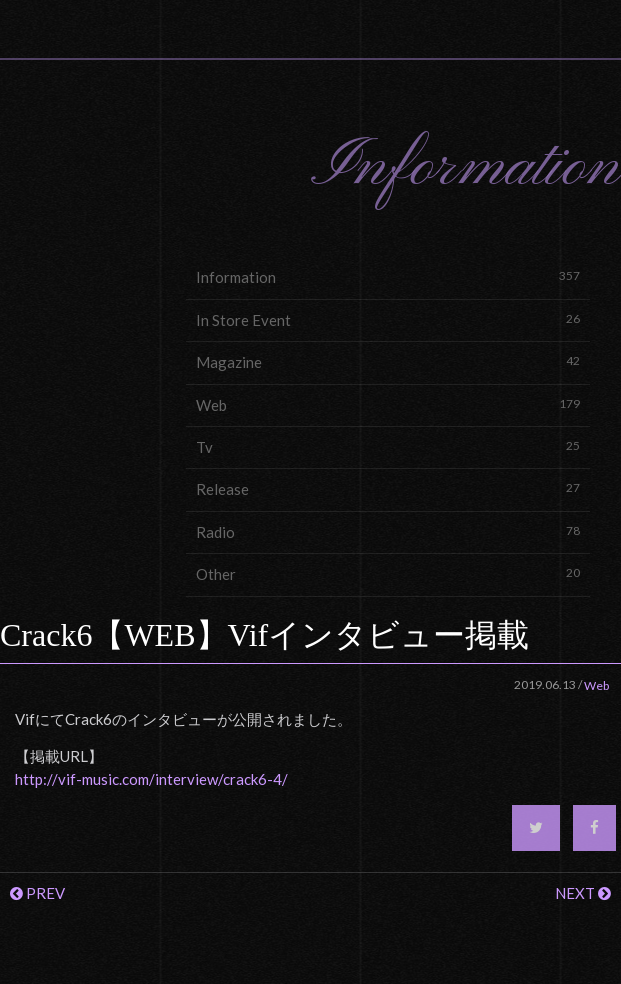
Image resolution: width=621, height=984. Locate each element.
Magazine (388, 361)
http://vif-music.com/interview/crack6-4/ (151, 779)
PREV (37, 893)
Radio (388, 531)
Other (388, 573)
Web (388, 404)
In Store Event (388, 319)
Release (388, 488)
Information (388, 276)
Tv (388, 446)
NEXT (583, 893)
